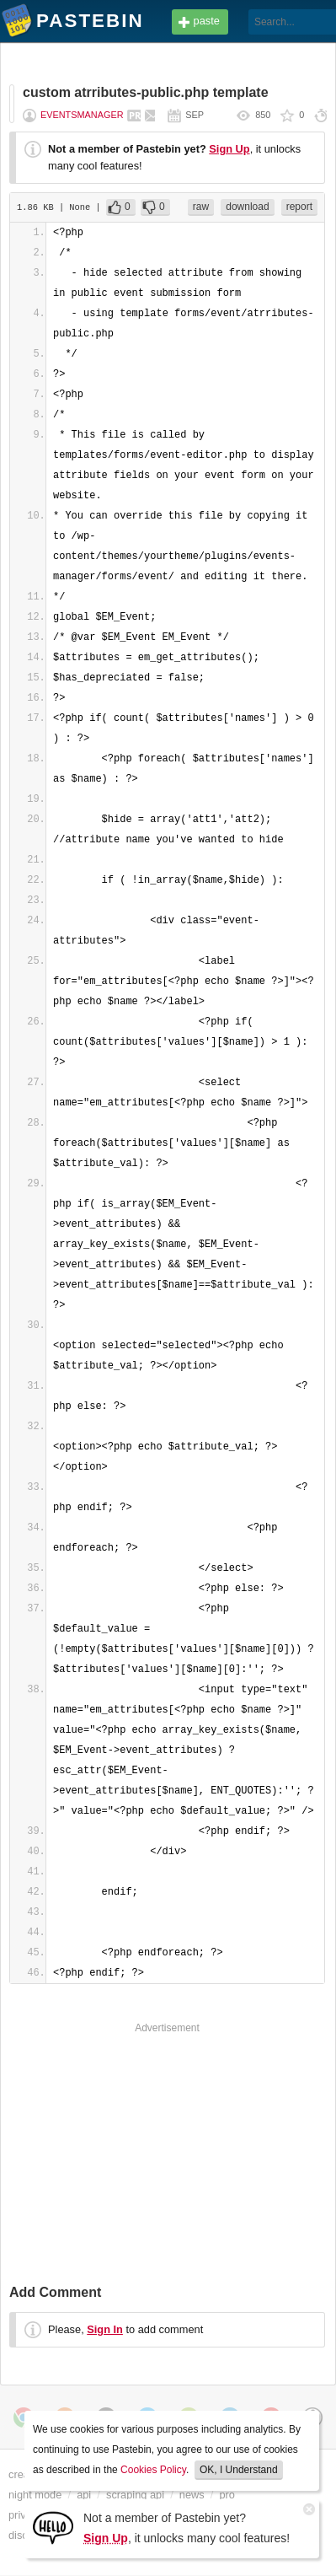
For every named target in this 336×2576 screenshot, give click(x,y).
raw (201, 206)
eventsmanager (82, 115)
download (247, 206)
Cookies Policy (153, 2470)
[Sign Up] (53, 2527)
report (299, 206)
